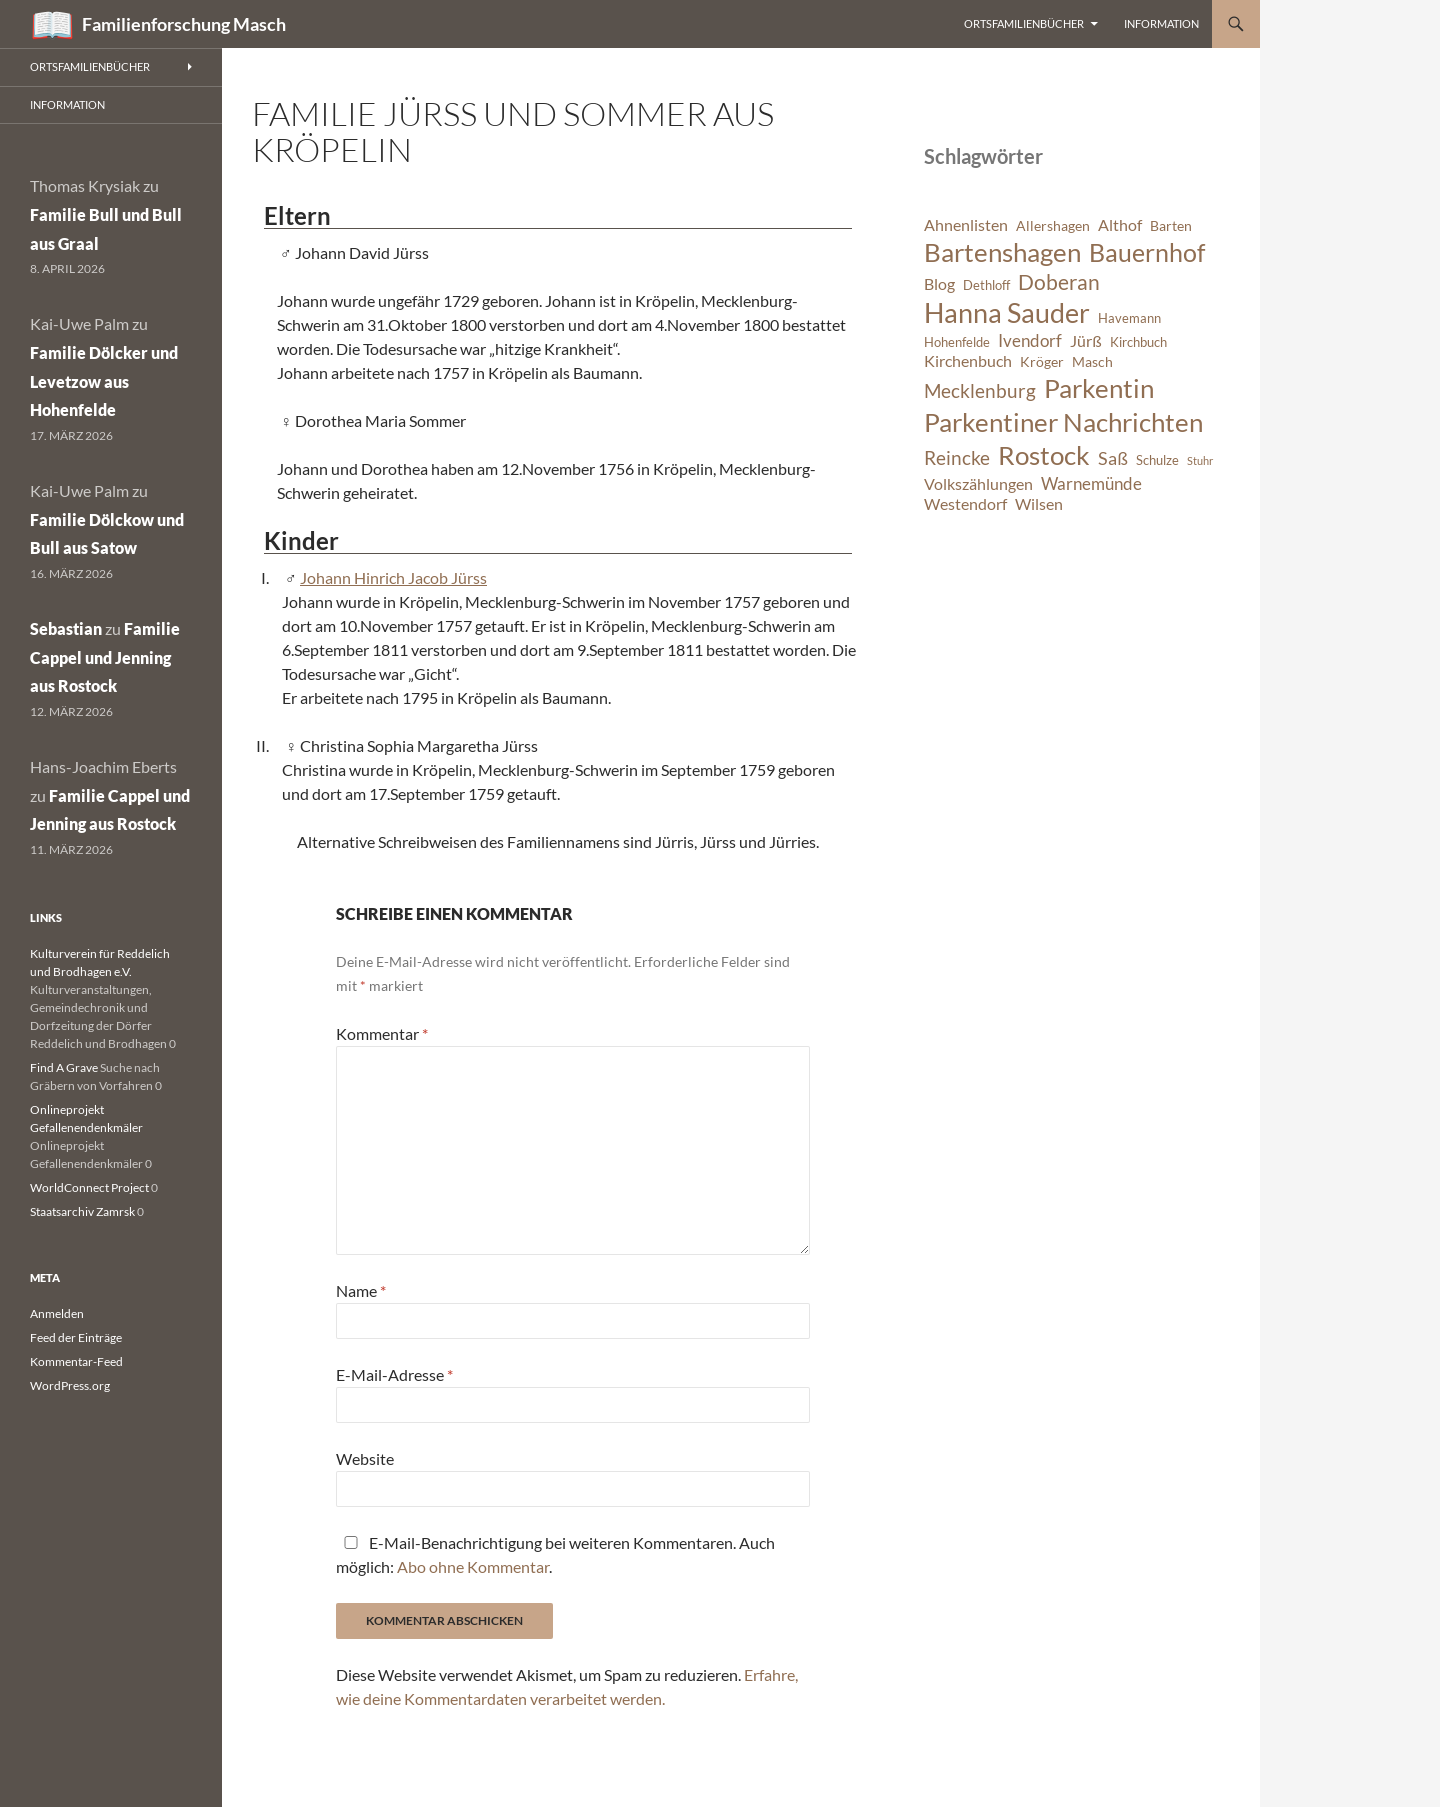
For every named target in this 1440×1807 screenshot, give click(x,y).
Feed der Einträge (76, 1337)
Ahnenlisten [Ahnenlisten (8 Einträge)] (966, 225)
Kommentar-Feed (76, 1361)
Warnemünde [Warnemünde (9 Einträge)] (1091, 483)
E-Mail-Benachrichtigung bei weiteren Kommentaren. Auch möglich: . (555, 1554)
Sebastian (66, 628)
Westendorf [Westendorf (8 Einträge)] (965, 504)
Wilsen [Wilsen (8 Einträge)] (1039, 504)
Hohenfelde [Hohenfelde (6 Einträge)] (957, 342)
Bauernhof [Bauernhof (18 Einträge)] (1147, 252)
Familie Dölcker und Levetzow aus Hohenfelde (104, 381)
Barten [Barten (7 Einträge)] (1171, 225)
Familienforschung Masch (184, 24)
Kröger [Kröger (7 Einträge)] (1042, 361)
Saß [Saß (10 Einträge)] (1113, 458)
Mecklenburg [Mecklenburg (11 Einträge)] (980, 390)
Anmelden (57, 1313)
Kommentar (382, 1033)
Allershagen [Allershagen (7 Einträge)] (1053, 225)
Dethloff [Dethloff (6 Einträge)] (986, 285)
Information (1161, 23)
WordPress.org (70, 1385)
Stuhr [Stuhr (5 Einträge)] (1200, 460)
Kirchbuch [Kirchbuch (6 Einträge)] (1138, 342)
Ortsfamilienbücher (1024, 23)
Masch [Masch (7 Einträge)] (1092, 361)
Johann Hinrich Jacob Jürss (393, 577)
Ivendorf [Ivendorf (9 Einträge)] (1030, 340)
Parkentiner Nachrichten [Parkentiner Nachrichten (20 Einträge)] (1063, 422)
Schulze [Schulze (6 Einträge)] (1157, 460)
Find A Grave (64, 1067)
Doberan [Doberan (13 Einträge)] (1059, 282)
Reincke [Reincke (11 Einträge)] (957, 457)
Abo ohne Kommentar (473, 1566)
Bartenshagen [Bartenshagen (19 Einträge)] (1002, 252)
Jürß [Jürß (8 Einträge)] (1086, 341)
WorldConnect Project (89, 1187)
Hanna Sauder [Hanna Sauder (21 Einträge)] (1007, 313)
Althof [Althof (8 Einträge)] (1120, 225)
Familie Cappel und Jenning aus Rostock (105, 657)
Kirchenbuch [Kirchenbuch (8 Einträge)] (968, 361)
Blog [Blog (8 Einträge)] (939, 284)
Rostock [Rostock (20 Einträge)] (1044, 455)
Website (365, 1458)
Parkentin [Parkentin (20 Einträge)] (1099, 388)
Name (361, 1290)
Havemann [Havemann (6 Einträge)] (1129, 318)
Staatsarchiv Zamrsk (82, 1211)
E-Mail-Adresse (394, 1374)
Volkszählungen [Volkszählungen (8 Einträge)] (978, 484)
